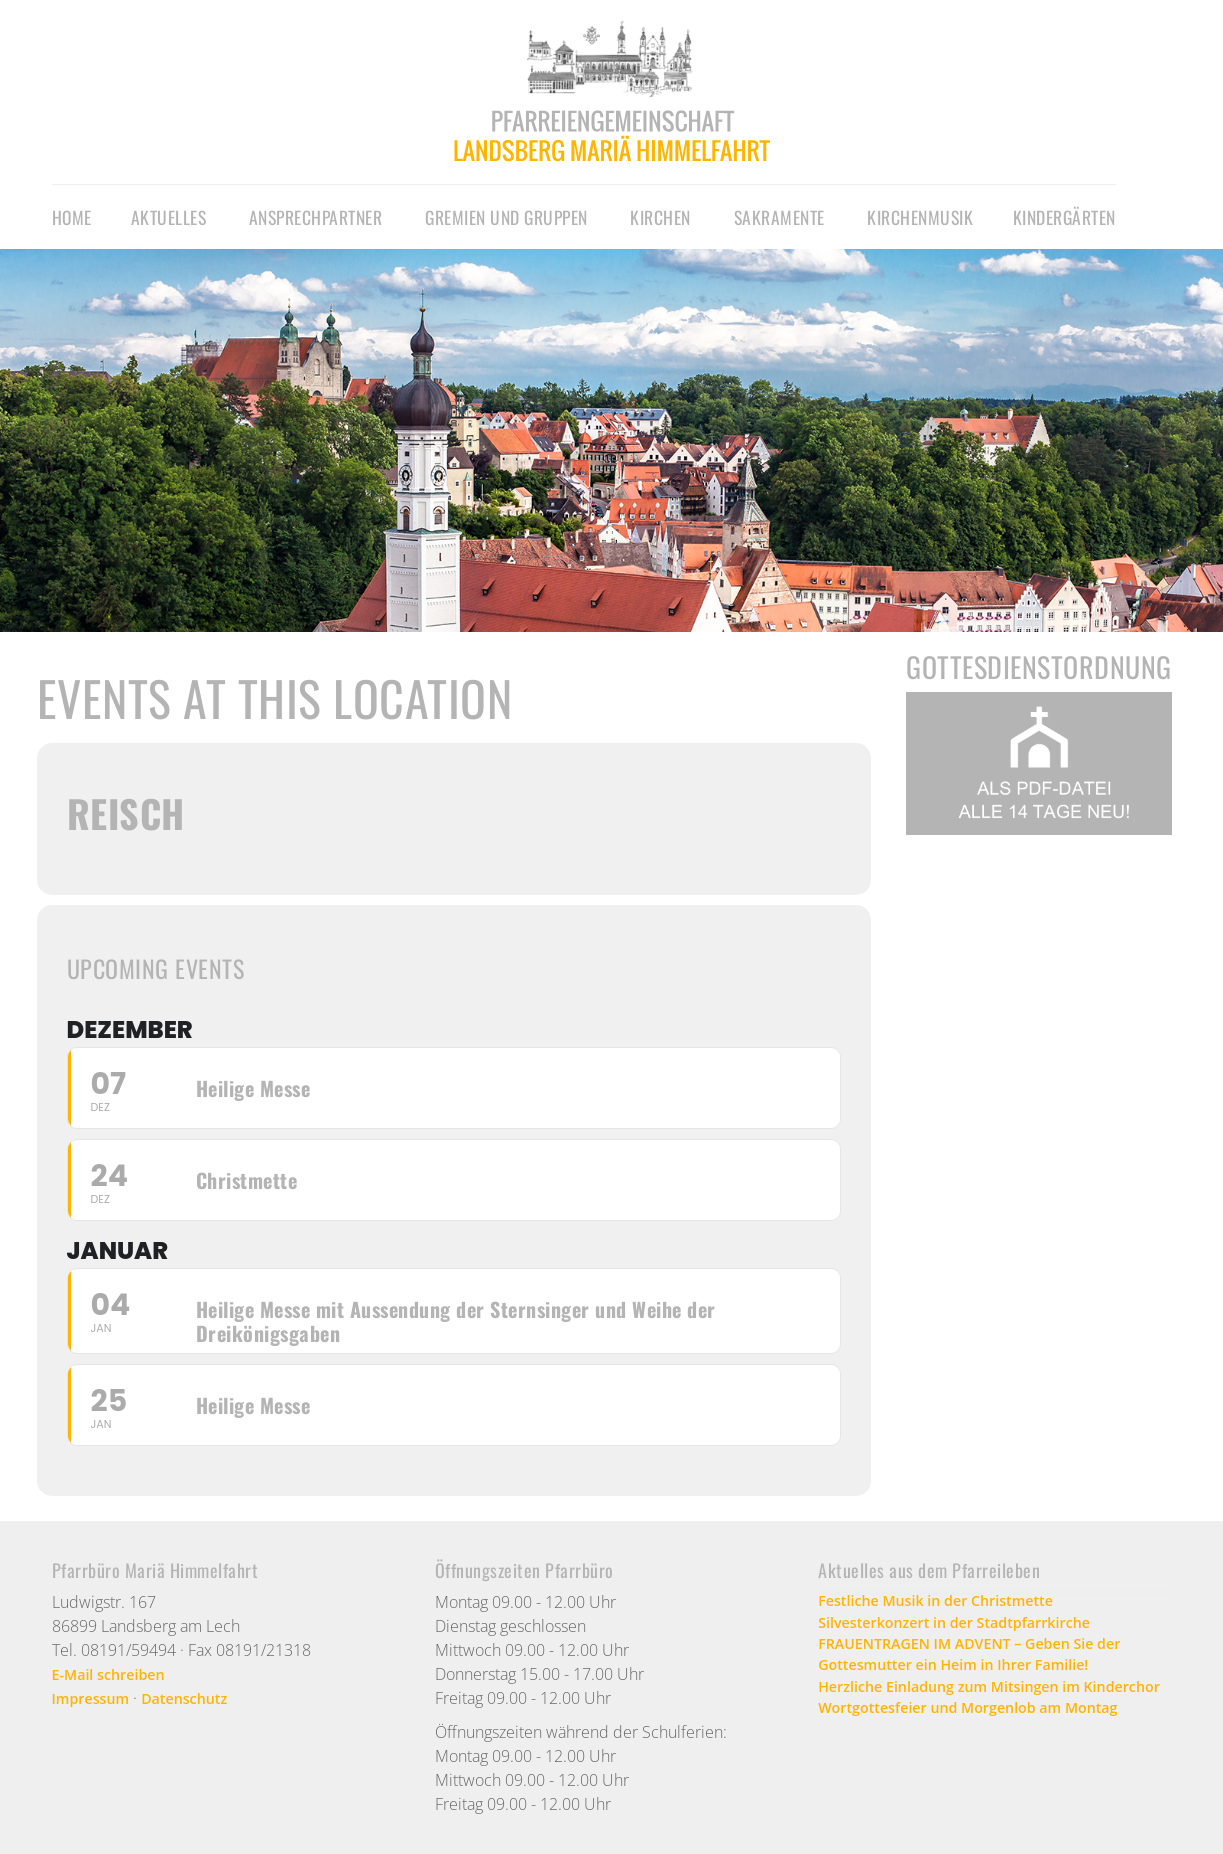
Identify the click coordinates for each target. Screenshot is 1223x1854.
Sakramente (779, 217)
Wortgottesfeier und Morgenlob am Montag (986, 1746)
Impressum (95, 1698)
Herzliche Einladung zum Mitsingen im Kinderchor (965, 1710)
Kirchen (660, 217)
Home (72, 217)
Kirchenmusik (920, 217)
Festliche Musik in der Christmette (950, 1602)
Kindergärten (1064, 217)
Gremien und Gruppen (506, 217)
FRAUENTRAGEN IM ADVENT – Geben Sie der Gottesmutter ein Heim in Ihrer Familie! (988, 1662)
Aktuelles (169, 217)
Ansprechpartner (316, 217)
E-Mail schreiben (115, 1674)
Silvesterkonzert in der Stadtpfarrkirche (971, 1626)
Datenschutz (199, 1698)
